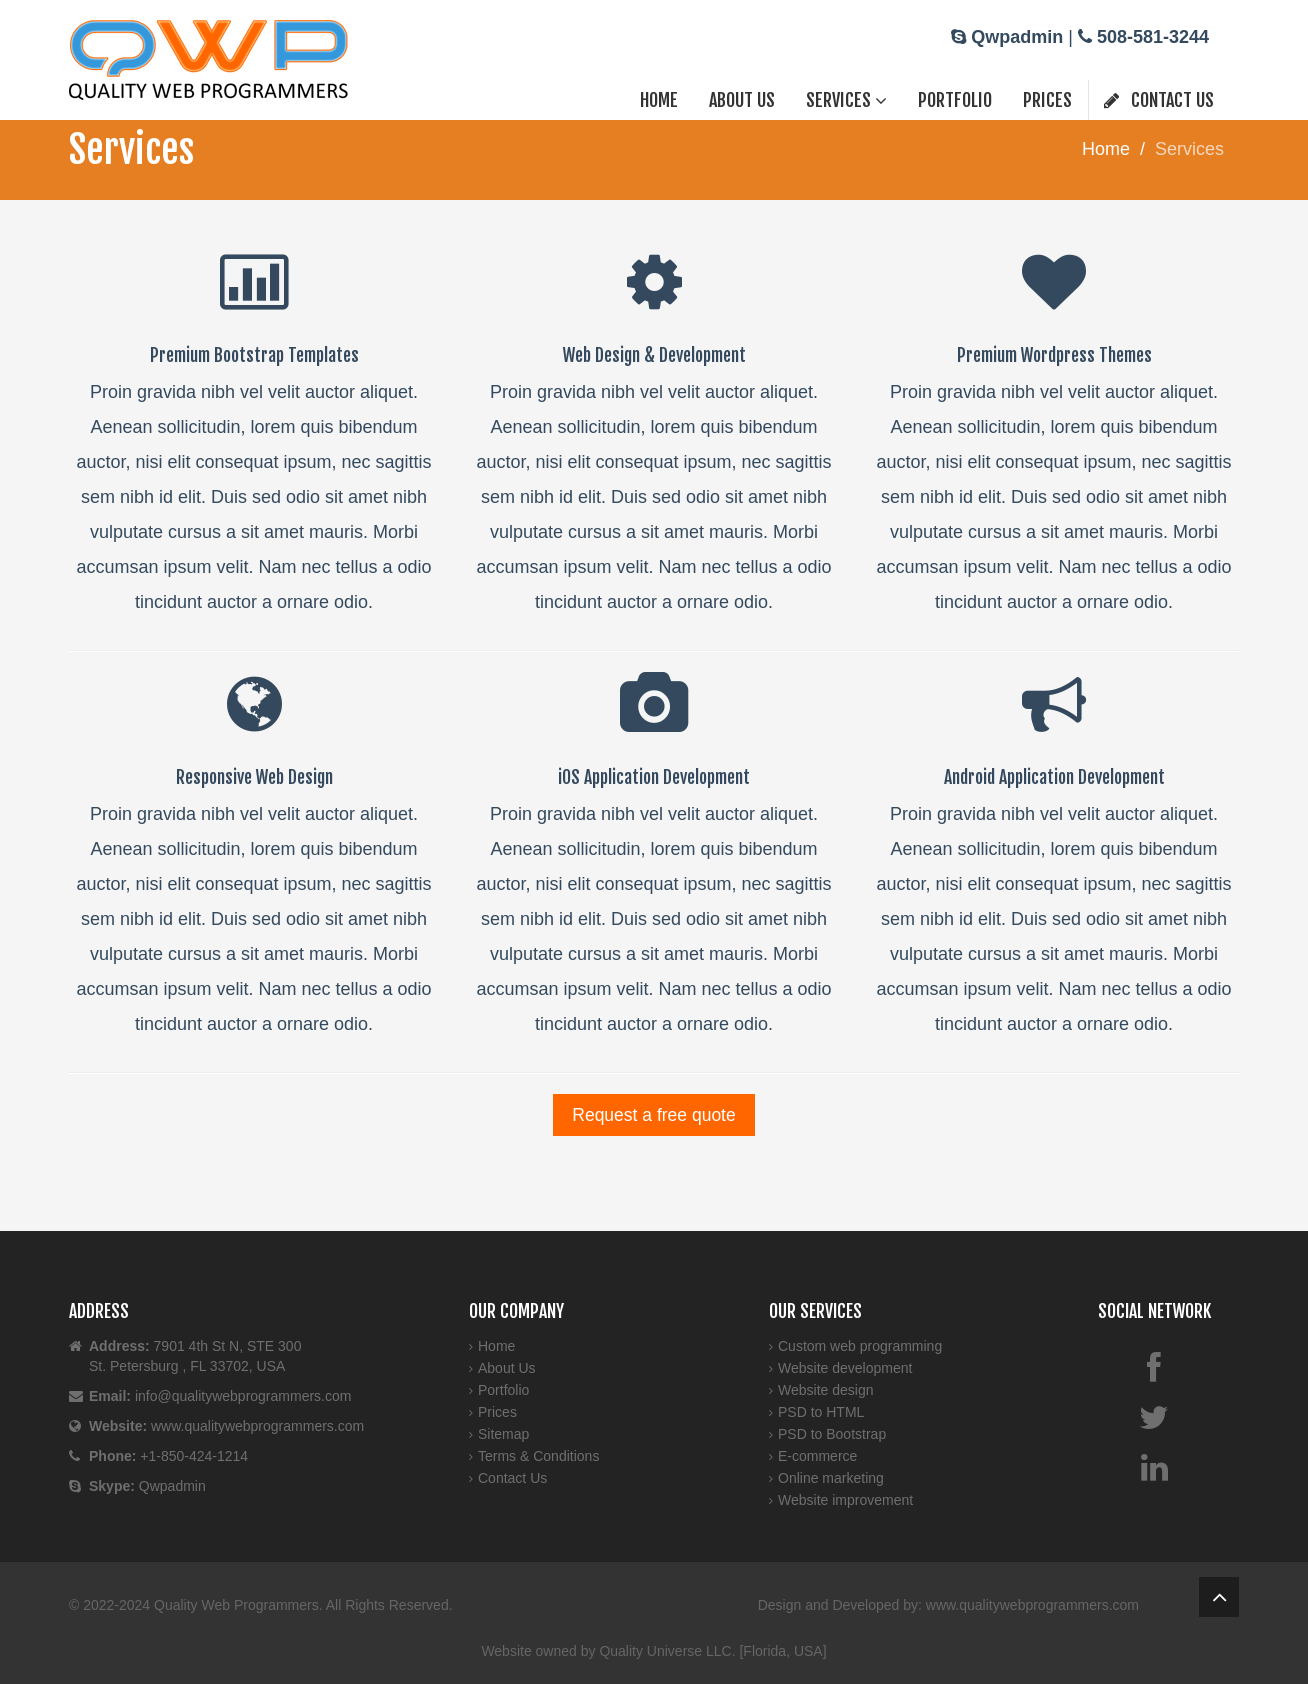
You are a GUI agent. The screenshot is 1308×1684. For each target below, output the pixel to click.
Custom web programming (860, 1346)
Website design (825, 1390)
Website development (845, 1368)
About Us (742, 100)
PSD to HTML (821, 1412)
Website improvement (845, 1500)
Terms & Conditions (538, 1456)
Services (846, 100)
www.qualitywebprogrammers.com (1032, 1605)
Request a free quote (653, 1115)
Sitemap (503, 1434)
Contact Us (1159, 100)
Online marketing (831, 1478)
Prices (1047, 100)
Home (659, 100)
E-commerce (817, 1456)
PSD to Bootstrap (832, 1434)
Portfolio (955, 100)
